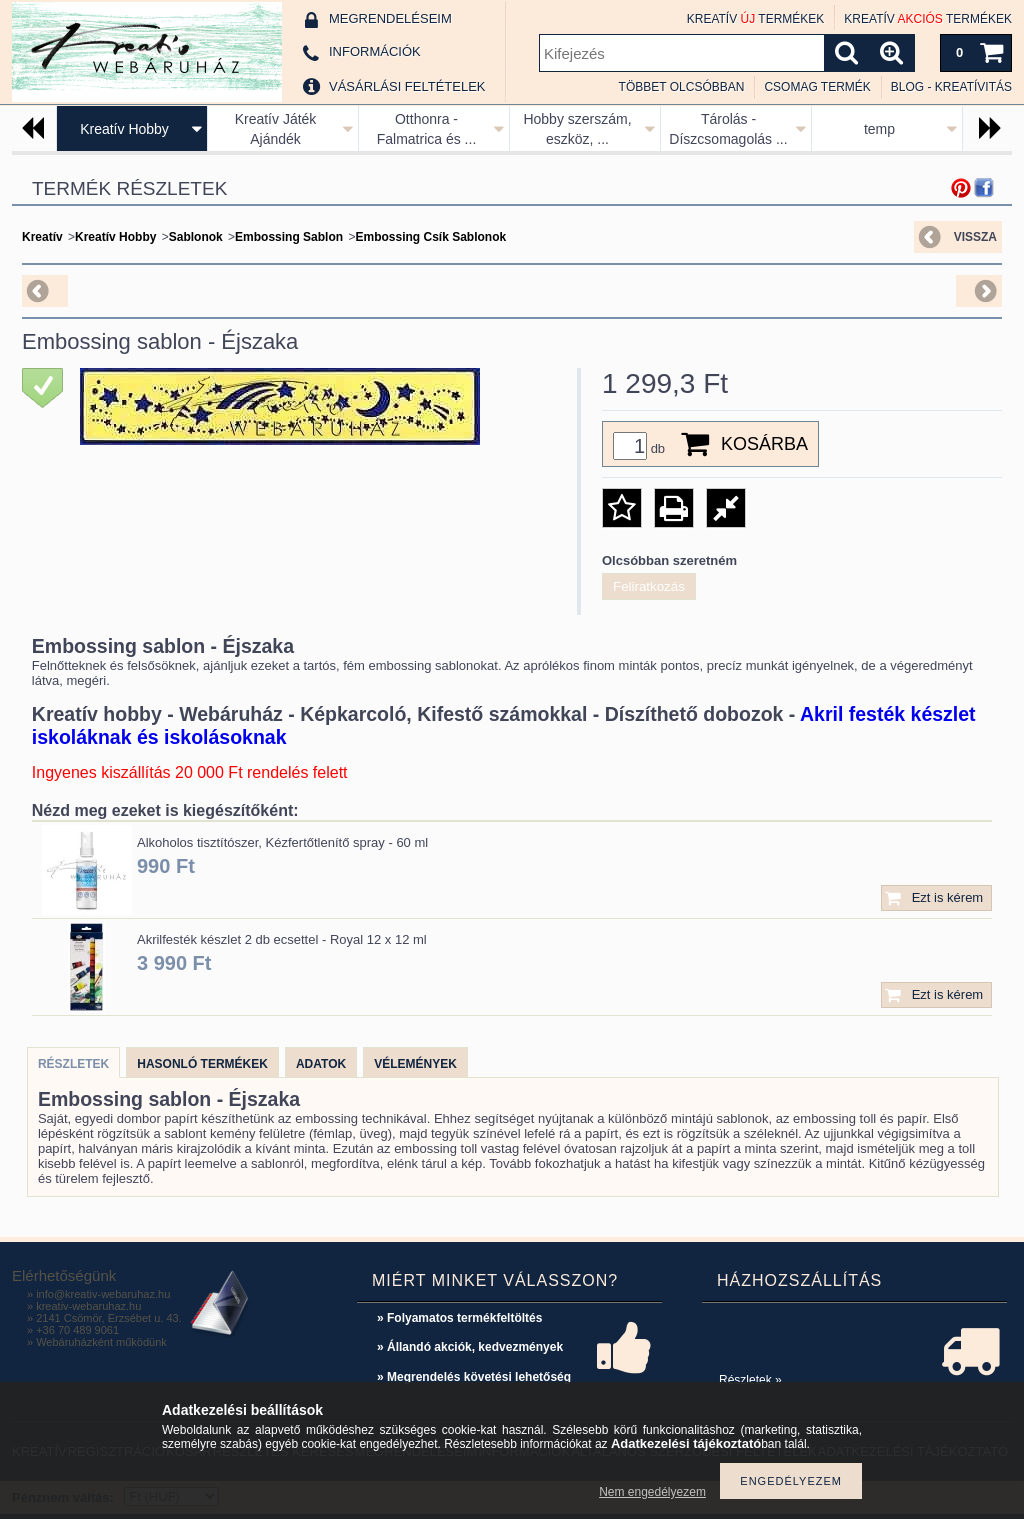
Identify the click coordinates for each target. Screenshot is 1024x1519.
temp (879, 129)
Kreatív (42, 237)
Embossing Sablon (289, 237)
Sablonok (196, 237)
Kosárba (764, 444)
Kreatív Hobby (124, 129)
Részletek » (750, 1380)
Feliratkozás (649, 586)
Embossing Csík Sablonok (430, 237)
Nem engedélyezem (652, 1492)
